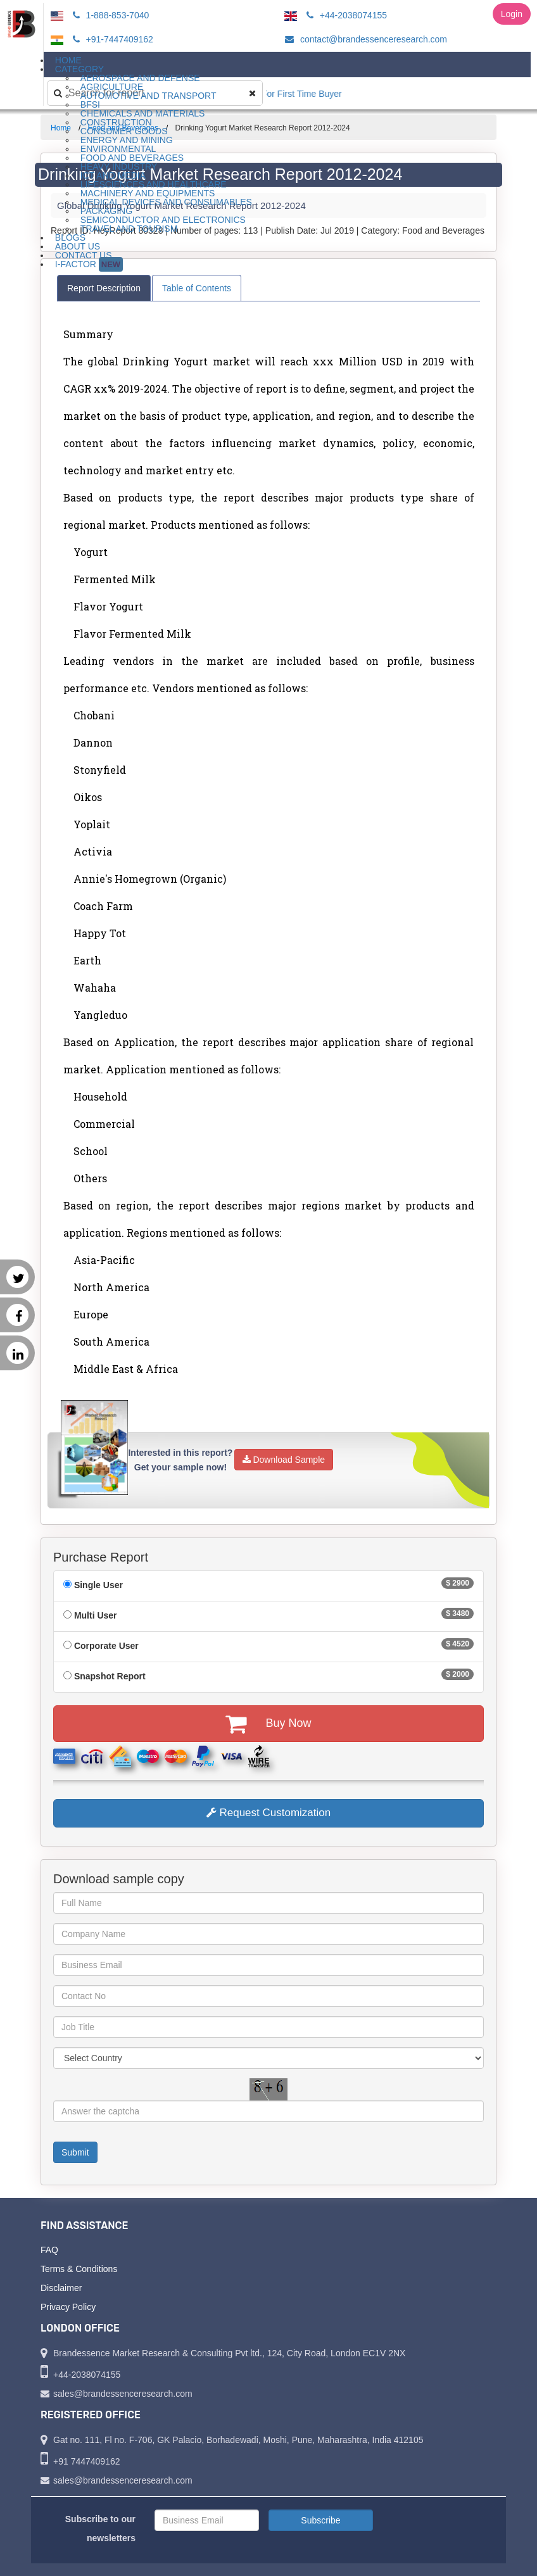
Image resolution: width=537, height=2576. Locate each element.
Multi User (95, 1615)
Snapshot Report (110, 1676)
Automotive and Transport (148, 96)
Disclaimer (61, 2288)
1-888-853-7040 (109, 15)
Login (511, 14)
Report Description (104, 288)
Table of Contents (196, 288)
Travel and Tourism (129, 229)
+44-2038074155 (345, 15)
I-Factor (89, 264)
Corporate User (106, 1646)
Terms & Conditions (79, 2269)
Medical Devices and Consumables (166, 202)
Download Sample (284, 1460)
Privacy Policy (68, 2307)
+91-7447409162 (111, 39)
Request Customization (268, 1813)
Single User (98, 1585)
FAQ (49, 2250)
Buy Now (268, 1723)
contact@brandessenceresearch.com (364, 39)
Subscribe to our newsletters (100, 2528)
